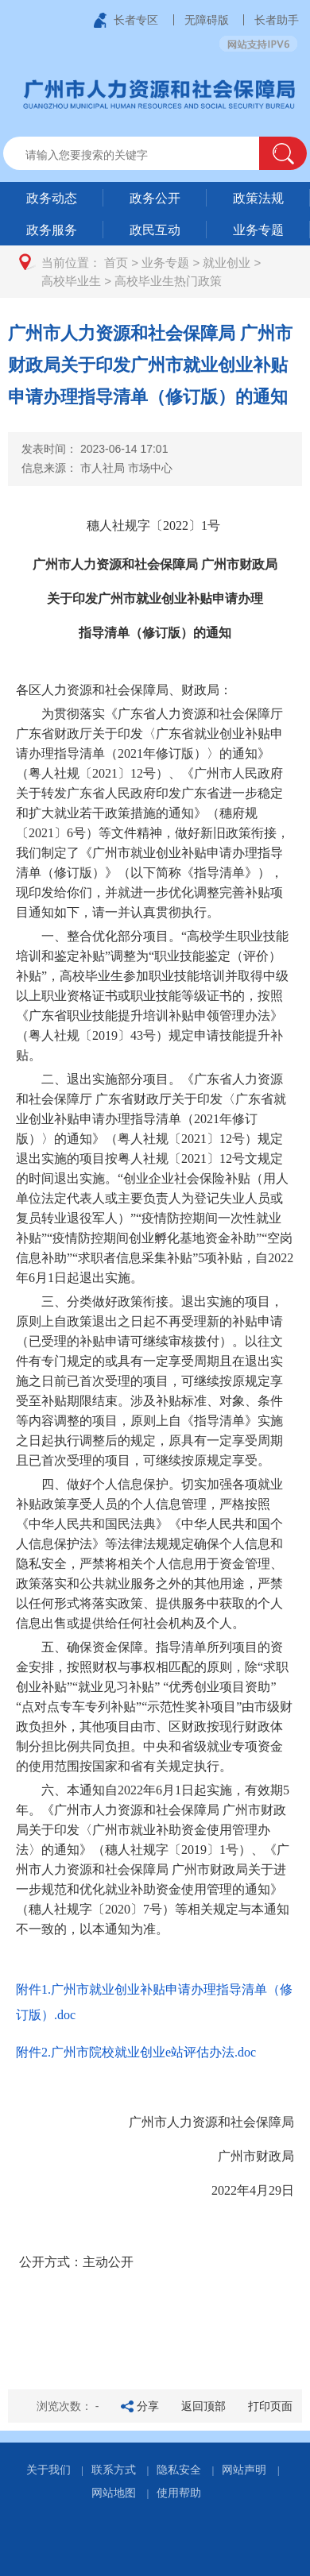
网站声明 (244, 2469)
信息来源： (96, 468)
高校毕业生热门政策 (168, 281)
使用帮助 (179, 2492)
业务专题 (165, 262)
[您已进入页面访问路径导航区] (155, 271)
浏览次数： (68, 2406)
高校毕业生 (71, 281)
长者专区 (136, 20)
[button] (283, 153)
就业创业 (226, 262)
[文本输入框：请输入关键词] (145, 155)
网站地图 (113, 2492)
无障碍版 (206, 20)
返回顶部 (203, 2406)
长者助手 (276, 20)
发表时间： (94, 448)
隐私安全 (179, 2469)
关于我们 (48, 2469)
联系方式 (113, 2469)
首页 (116, 262)
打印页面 (270, 2406)
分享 (148, 2406)
